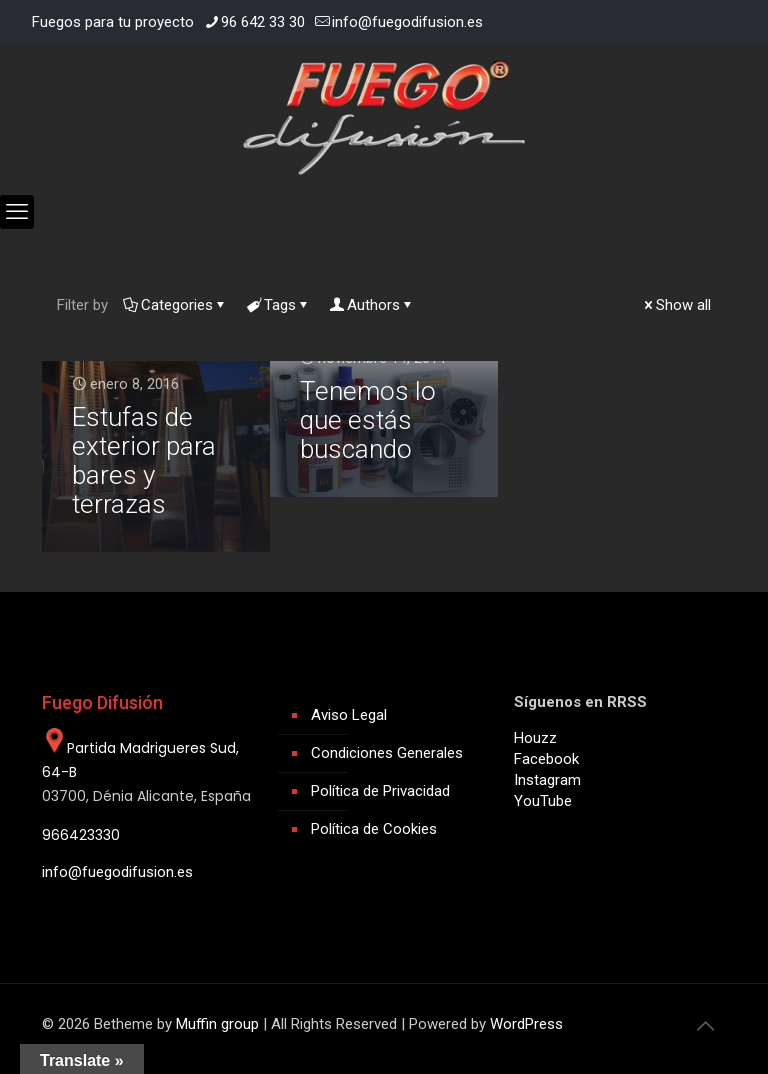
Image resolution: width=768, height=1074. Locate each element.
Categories (175, 305)
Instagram (547, 780)
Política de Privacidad (380, 791)
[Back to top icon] (705, 1026)
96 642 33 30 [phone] (263, 22)
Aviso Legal (349, 715)
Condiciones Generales (387, 753)
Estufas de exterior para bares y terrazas (144, 460)
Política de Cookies (374, 829)
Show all (676, 305)
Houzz (535, 738)
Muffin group (217, 1024)
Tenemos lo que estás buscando (368, 420)
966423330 (81, 835)
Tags (278, 305)
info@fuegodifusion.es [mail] (407, 22)
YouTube (543, 801)
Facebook (546, 759)
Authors (372, 305)
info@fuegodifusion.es (117, 872)
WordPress (526, 1024)
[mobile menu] (17, 212)
